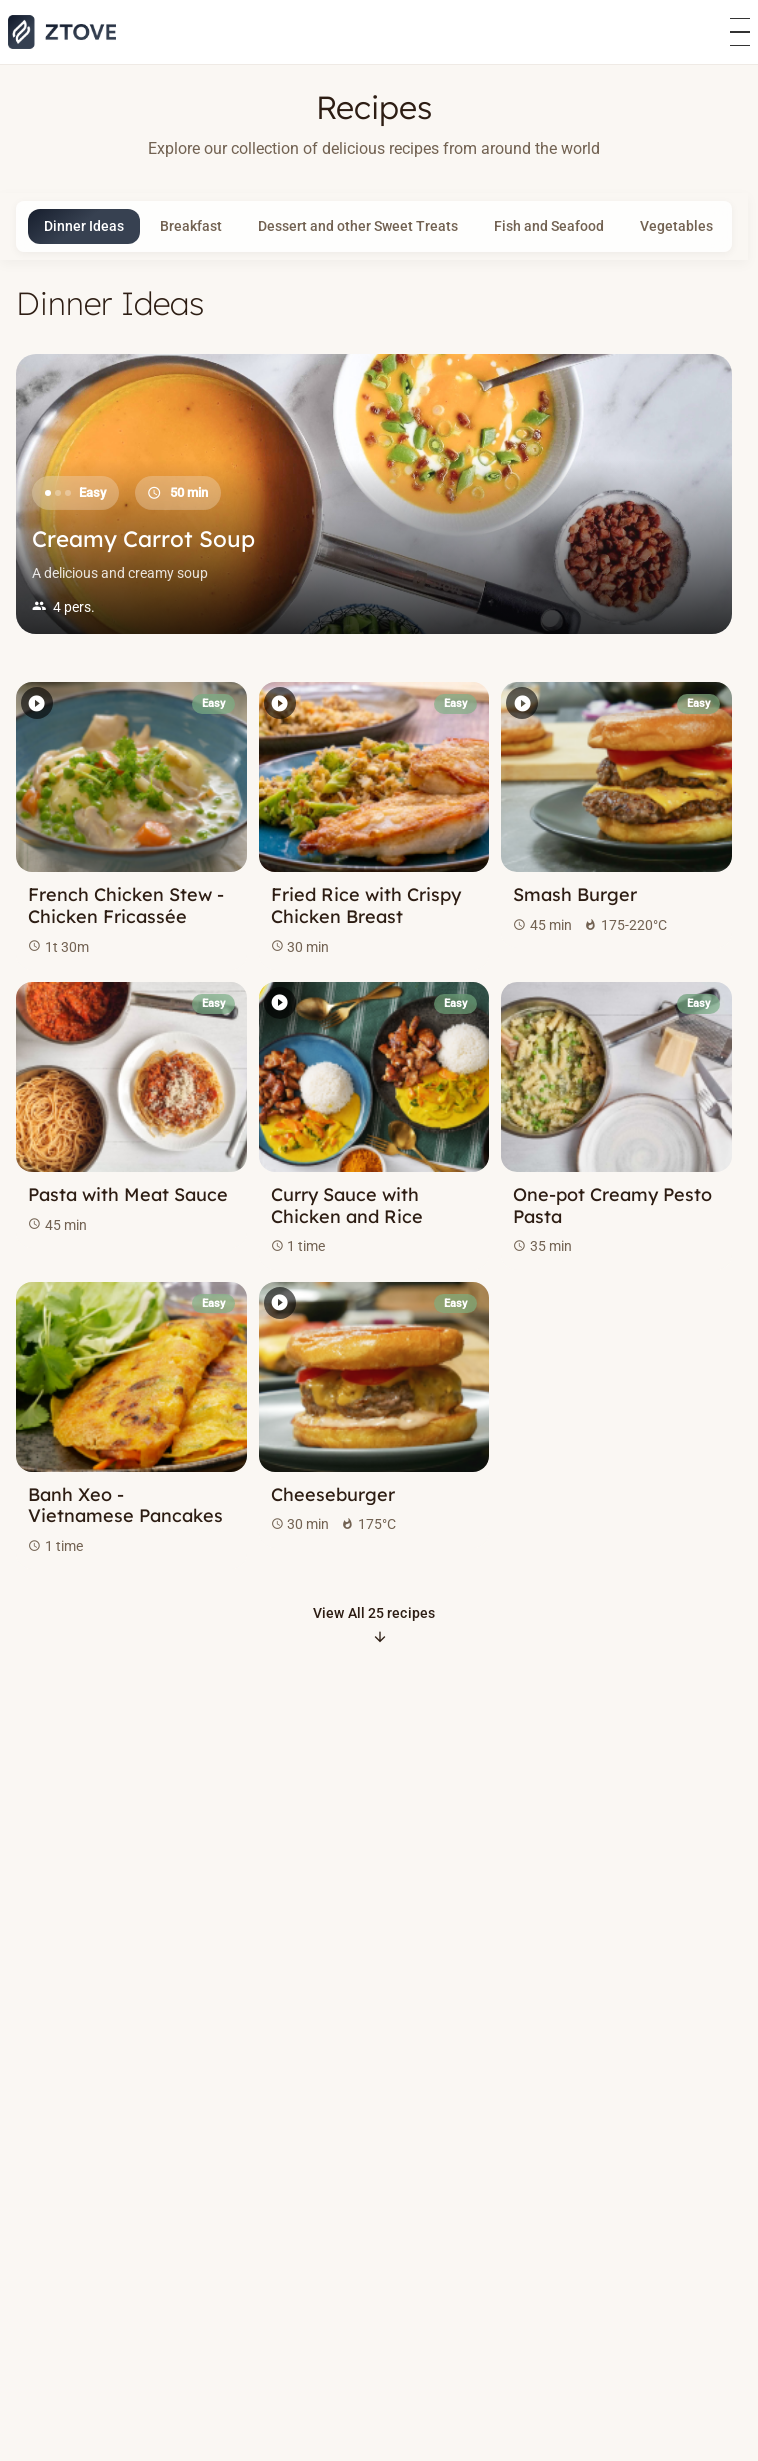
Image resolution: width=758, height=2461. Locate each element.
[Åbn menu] (740, 32)
